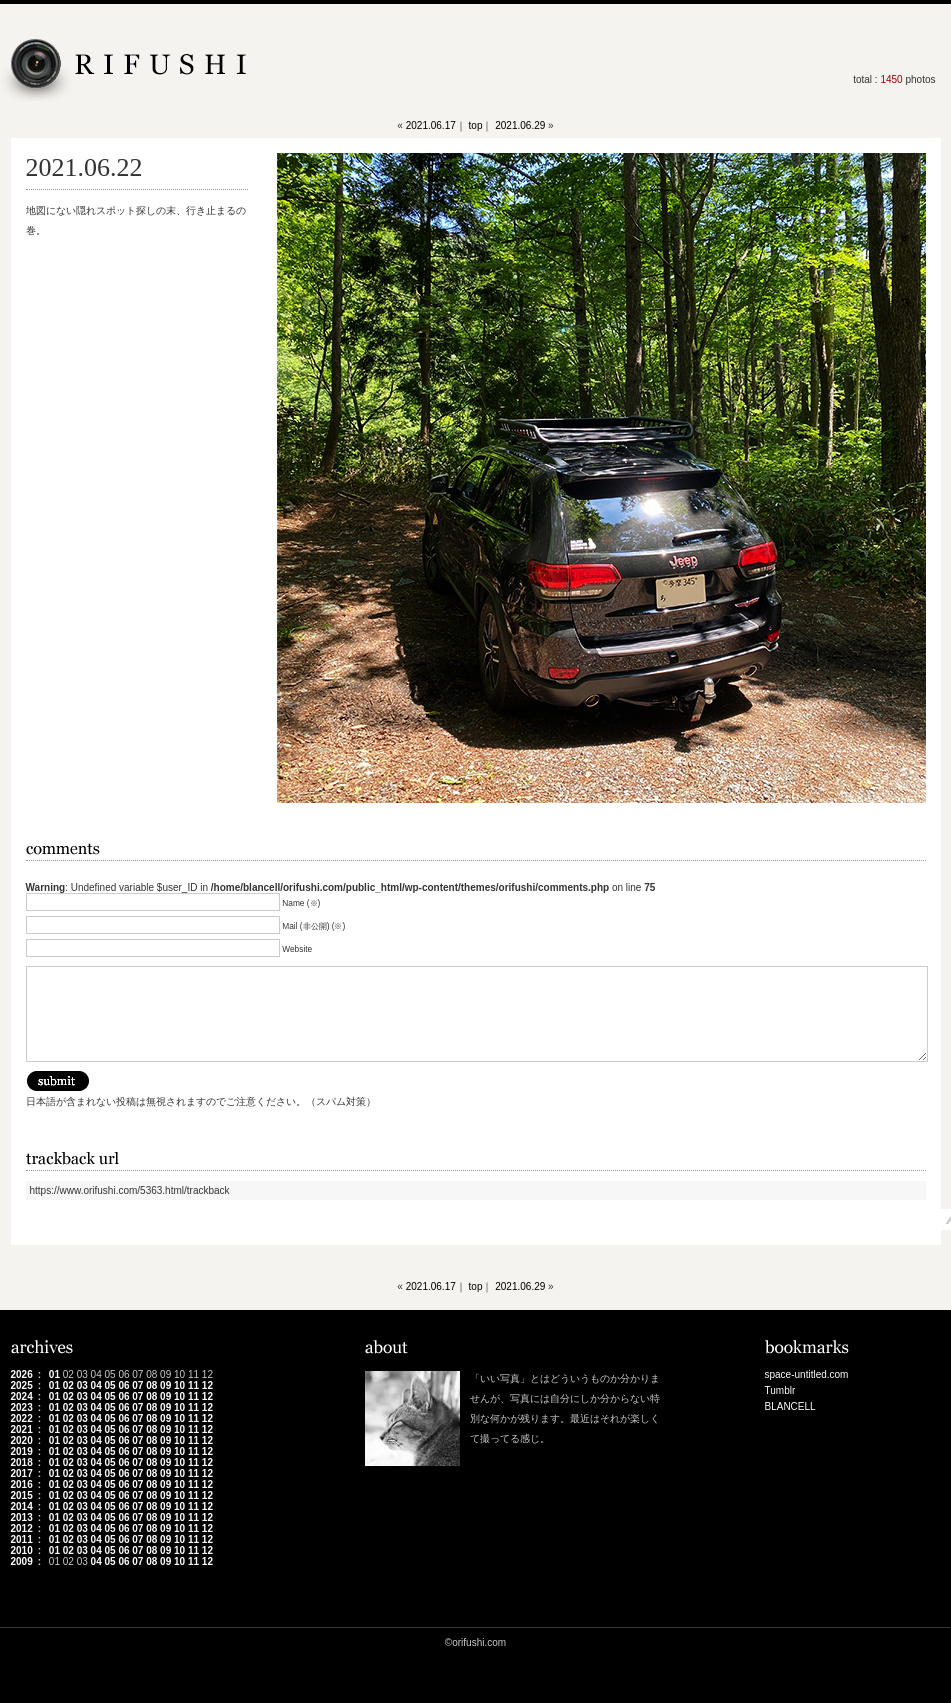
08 (151, 1385)
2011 (22, 1539)
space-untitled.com (807, 1374)
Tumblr (780, 1390)
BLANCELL (790, 1406)
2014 (22, 1506)
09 (165, 1385)
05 (109, 1385)
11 (193, 1385)
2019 (22, 1451)
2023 (22, 1407)
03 (82, 1385)
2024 (22, 1396)
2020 (22, 1440)
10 (179, 1385)
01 (54, 1374)
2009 (22, 1561)
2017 (22, 1473)
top (476, 125)
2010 (22, 1550)
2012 (22, 1528)
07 (137, 1385)
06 (123, 1385)
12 (207, 1385)
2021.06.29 (520, 125)
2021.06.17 (431, 125)
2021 (22, 1429)
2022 (22, 1418)
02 (68, 1385)
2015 (22, 1495)
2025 (22, 1385)
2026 (22, 1374)
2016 (22, 1484)
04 (96, 1385)
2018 (22, 1462)
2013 (22, 1517)
